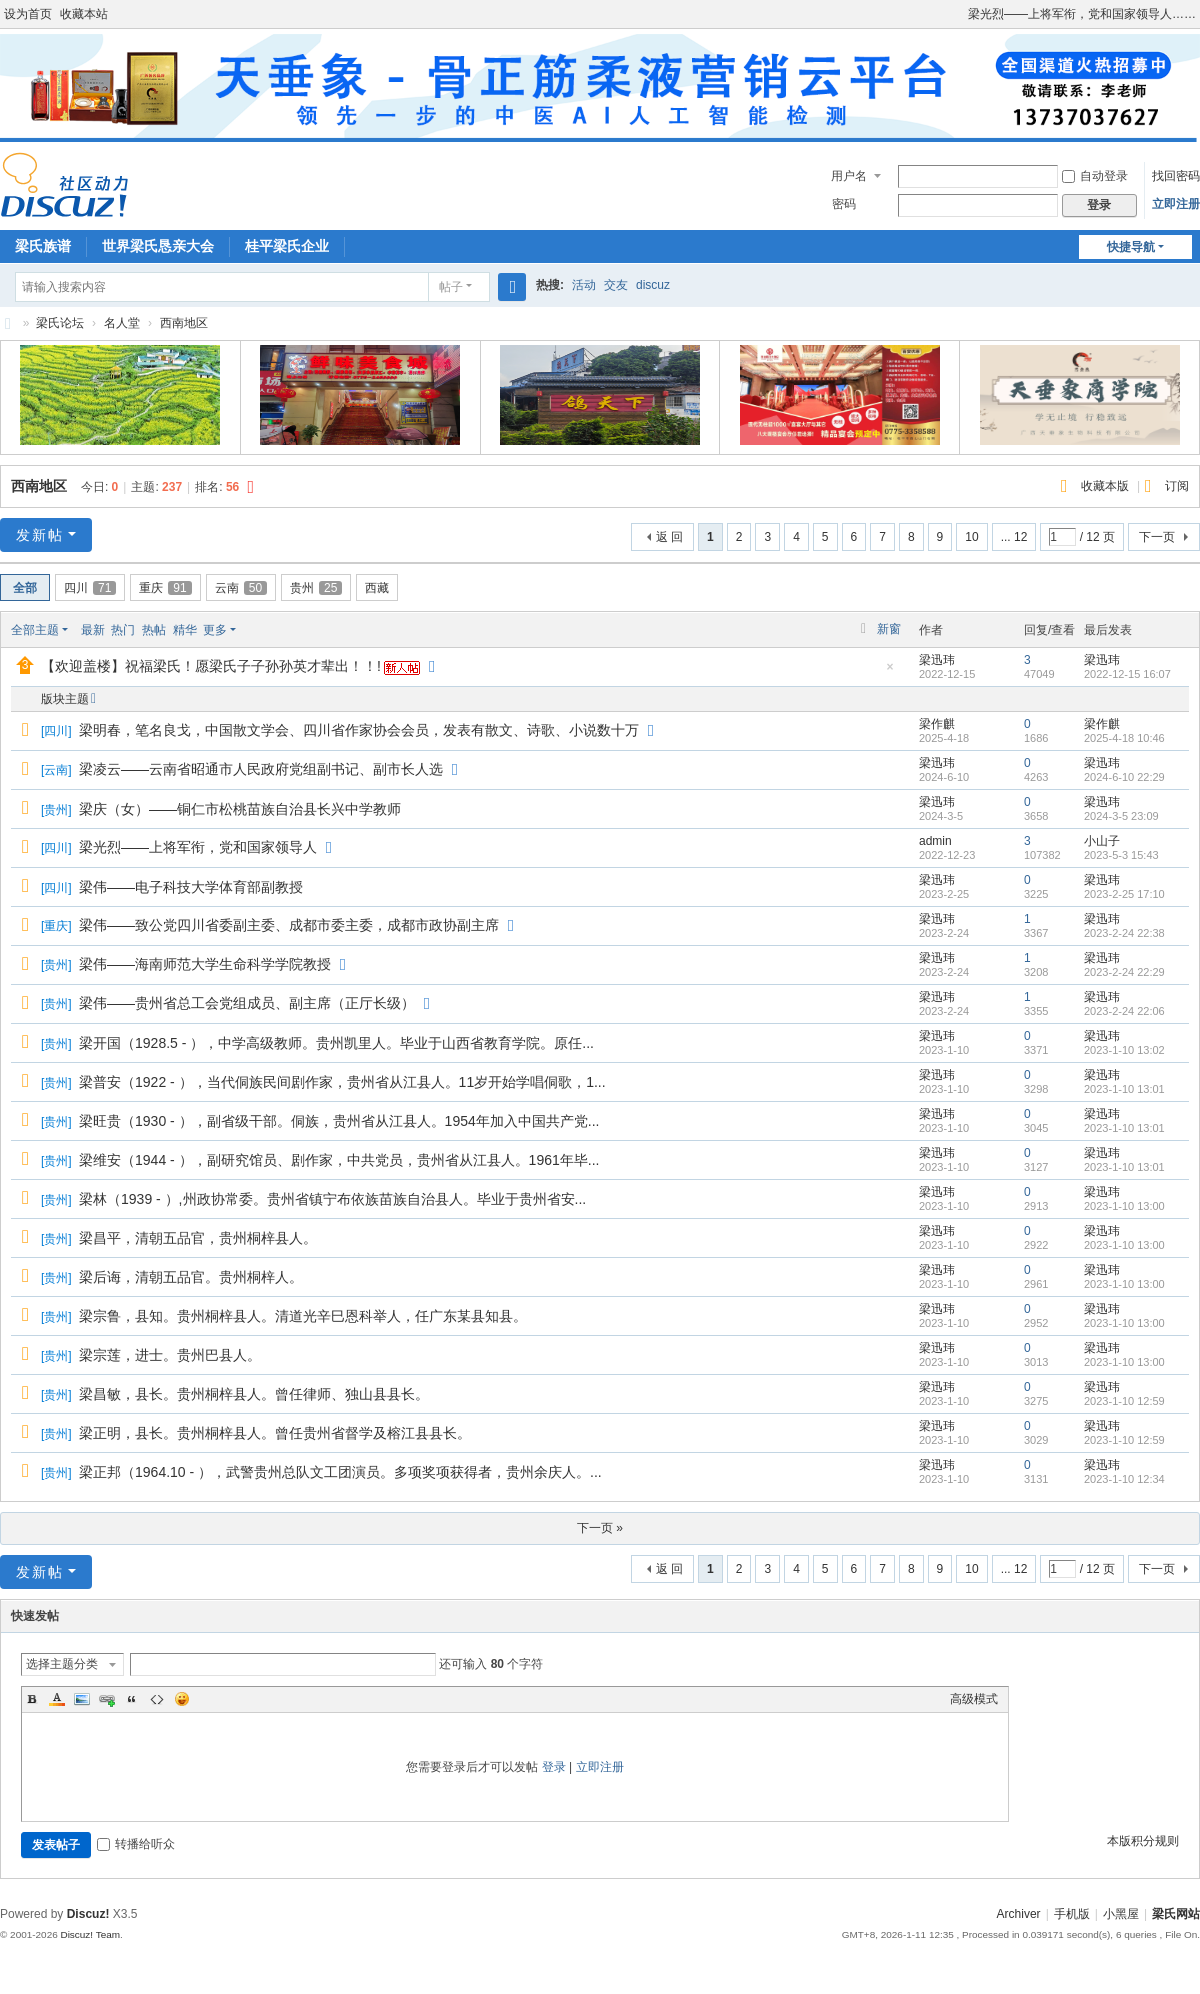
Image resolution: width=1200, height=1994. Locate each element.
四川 (90, 588)
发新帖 (40, 535)
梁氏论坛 (8, 323)
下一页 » (600, 1528)
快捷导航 (1131, 247)
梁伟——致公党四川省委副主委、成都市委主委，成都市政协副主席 (289, 925)
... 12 (1014, 537)
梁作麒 (937, 724)
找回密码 (1176, 176)
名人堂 (122, 323)
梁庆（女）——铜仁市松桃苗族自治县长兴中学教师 (240, 809)
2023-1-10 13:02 (1124, 1050)
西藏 (377, 588)
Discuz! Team (90, 1934)
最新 (93, 630)
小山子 (1102, 841)
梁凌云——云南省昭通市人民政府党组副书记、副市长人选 (261, 769)
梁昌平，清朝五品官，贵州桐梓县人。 (198, 1238)
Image (82, 1699)
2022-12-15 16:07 (1127, 674)
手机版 (1072, 1914)
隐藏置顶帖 (890, 672)
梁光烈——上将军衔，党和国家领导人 (198, 847)
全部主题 (35, 630)
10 (971, 537)
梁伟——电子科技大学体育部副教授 (191, 887)
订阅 (1177, 486)
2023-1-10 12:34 (1124, 1479)
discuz (653, 285)
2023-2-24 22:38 (1124, 933)
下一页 (1157, 537)
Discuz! (88, 1914)
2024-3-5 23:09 (1121, 816)
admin (935, 841)
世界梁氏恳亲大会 (158, 246)
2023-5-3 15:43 (1121, 855)
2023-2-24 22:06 (1124, 1011)
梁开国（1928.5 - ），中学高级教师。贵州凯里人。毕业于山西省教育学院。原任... (336, 1043)
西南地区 (184, 323)
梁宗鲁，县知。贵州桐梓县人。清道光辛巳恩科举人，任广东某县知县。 (303, 1316)
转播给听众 (136, 1844)
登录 (554, 1767)
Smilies (182, 1699)
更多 (215, 630)
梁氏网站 (1176, 1914)
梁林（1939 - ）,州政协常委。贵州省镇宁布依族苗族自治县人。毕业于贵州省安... (332, 1199)
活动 (584, 285)
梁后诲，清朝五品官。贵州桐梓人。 (191, 1277)
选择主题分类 (62, 1664)
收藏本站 (84, 14)
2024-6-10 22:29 (1124, 777)
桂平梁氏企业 (287, 246)
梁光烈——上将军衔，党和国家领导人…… (1082, 14)
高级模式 (974, 1699)
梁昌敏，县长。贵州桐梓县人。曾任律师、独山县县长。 (254, 1394)
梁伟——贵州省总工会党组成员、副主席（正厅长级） (247, 1003)
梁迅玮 (937, 660)
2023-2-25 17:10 (1124, 894)
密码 (844, 204)
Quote (132, 1699)
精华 (185, 630)
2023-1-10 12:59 (1124, 1401)
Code (157, 1699)
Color (57, 1699)
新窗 (889, 629)
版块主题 (65, 699)
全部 (25, 588)
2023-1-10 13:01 (1124, 1089)
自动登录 (1095, 176)
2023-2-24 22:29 (1124, 972)
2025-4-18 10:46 (1124, 738)
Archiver (1019, 1914)
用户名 (849, 176)
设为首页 (28, 14)
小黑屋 (1121, 1914)
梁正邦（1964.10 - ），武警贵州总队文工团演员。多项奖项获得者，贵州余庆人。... (340, 1472)
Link (107, 1699)
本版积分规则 (1143, 1841)
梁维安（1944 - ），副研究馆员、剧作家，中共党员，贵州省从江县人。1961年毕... (339, 1160)
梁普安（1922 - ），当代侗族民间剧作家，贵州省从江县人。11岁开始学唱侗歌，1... (342, 1082)
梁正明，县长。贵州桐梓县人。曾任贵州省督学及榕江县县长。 (275, 1433)
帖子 (451, 287)
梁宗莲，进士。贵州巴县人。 (170, 1355)
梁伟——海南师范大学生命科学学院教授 (205, 964)
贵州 (316, 588)
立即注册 (1176, 204)
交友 (616, 285)
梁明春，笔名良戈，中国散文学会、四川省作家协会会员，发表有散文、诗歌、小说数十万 (359, 730)
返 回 (669, 537)
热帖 (154, 630)
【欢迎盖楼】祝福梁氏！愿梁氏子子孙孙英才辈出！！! (211, 666)
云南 (241, 588)
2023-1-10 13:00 (1124, 1206)
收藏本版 (1106, 486)
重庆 (165, 588)
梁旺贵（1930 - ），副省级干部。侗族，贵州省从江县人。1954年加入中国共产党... (339, 1121)
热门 (123, 630)
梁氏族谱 (43, 246)
